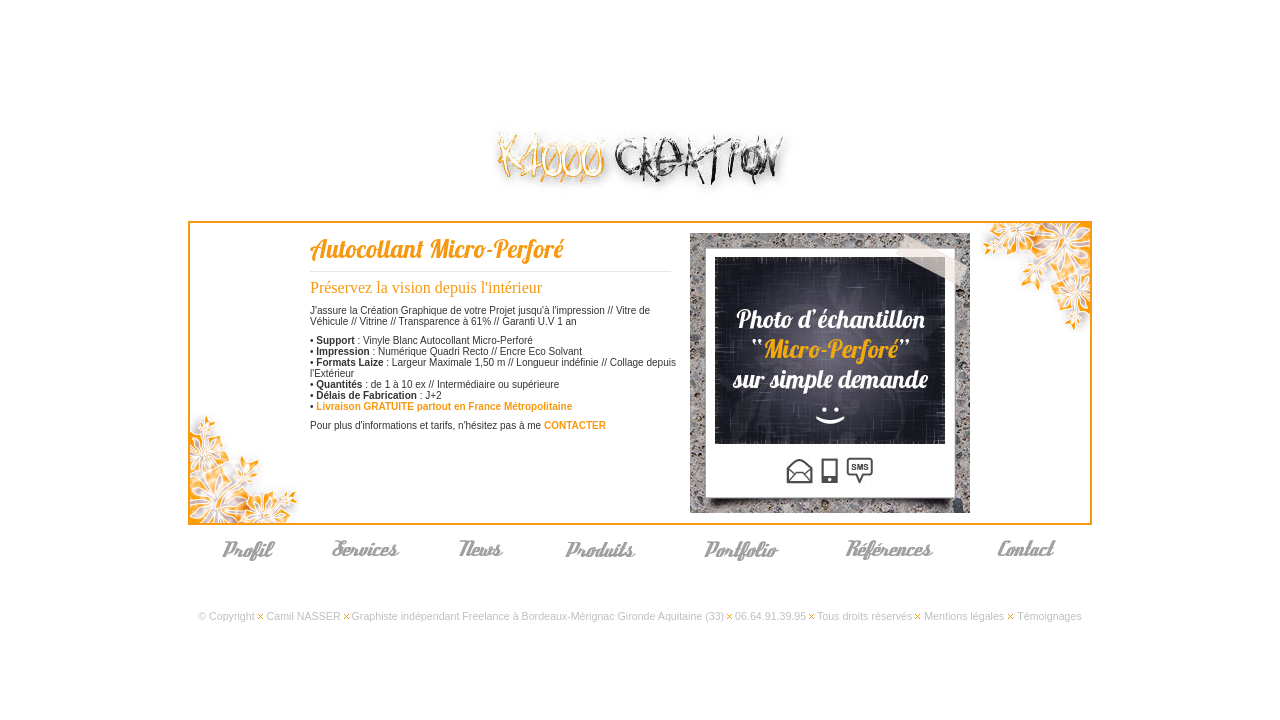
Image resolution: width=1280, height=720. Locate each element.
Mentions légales (964, 616)
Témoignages (1049, 616)
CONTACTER (575, 425)
